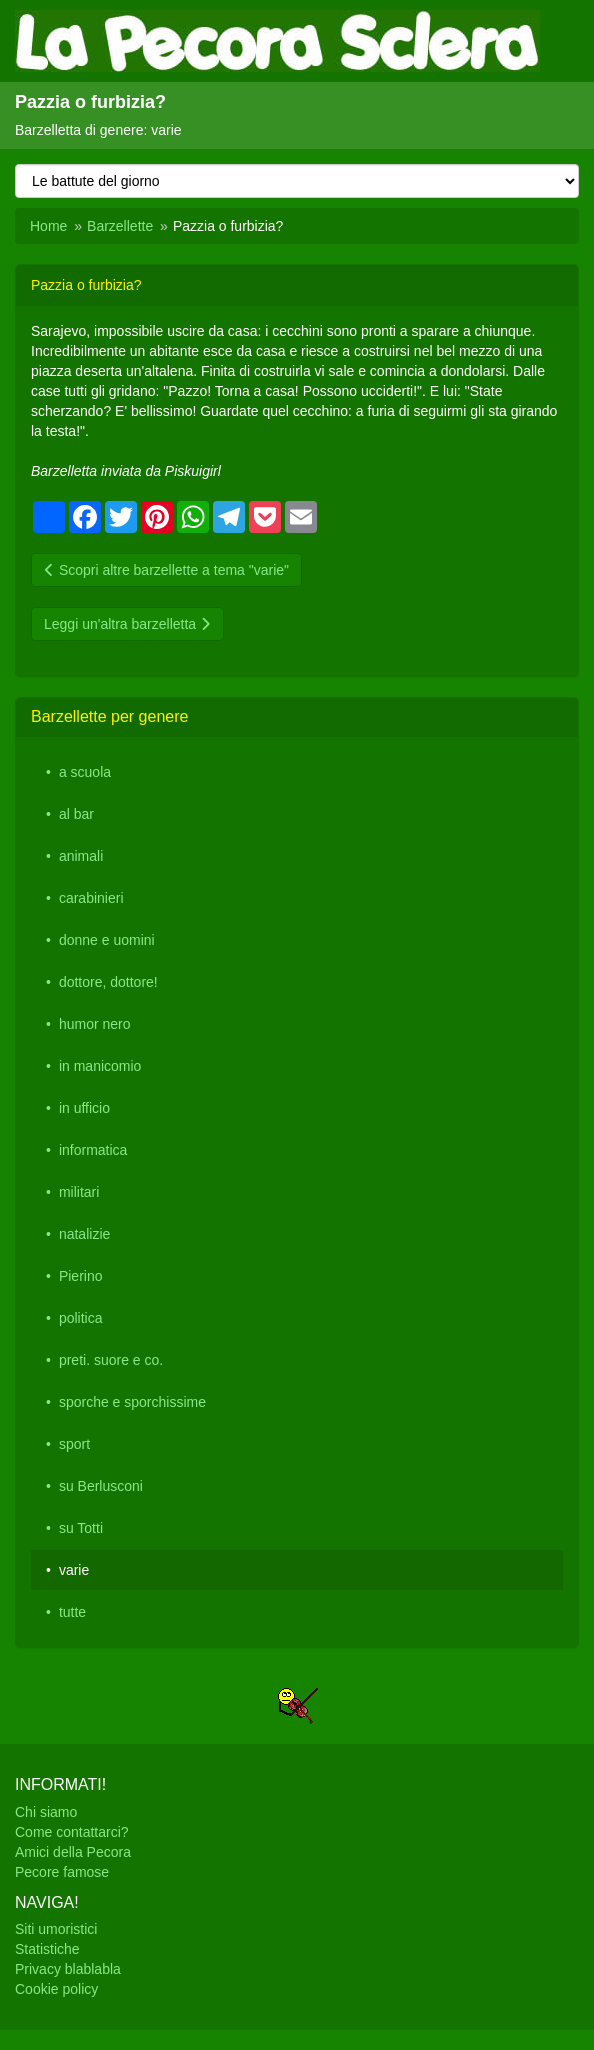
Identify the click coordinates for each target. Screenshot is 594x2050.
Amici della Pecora (73, 1852)
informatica (93, 1150)
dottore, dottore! (108, 982)
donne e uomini (107, 940)
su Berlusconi (101, 1486)
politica (81, 1318)
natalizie (84, 1234)
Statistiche (47, 1949)
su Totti (81, 1528)
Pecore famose (62, 1872)
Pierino (81, 1276)
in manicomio (100, 1066)
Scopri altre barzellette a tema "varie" (166, 570)
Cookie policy (56, 1989)
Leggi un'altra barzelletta (127, 624)
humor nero (95, 1024)
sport (74, 1444)
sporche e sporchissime (132, 1402)
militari (79, 1192)
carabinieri (91, 898)
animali (81, 856)
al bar (76, 814)
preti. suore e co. (111, 1360)
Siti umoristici (56, 1929)
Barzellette (120, 226)
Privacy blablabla (68, 1969)
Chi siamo (46, 1812)
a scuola (85, 772)
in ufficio (84, 1108)
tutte (72, 1612)
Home (48, 226)
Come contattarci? (72, 1832)
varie (74, 1570)
